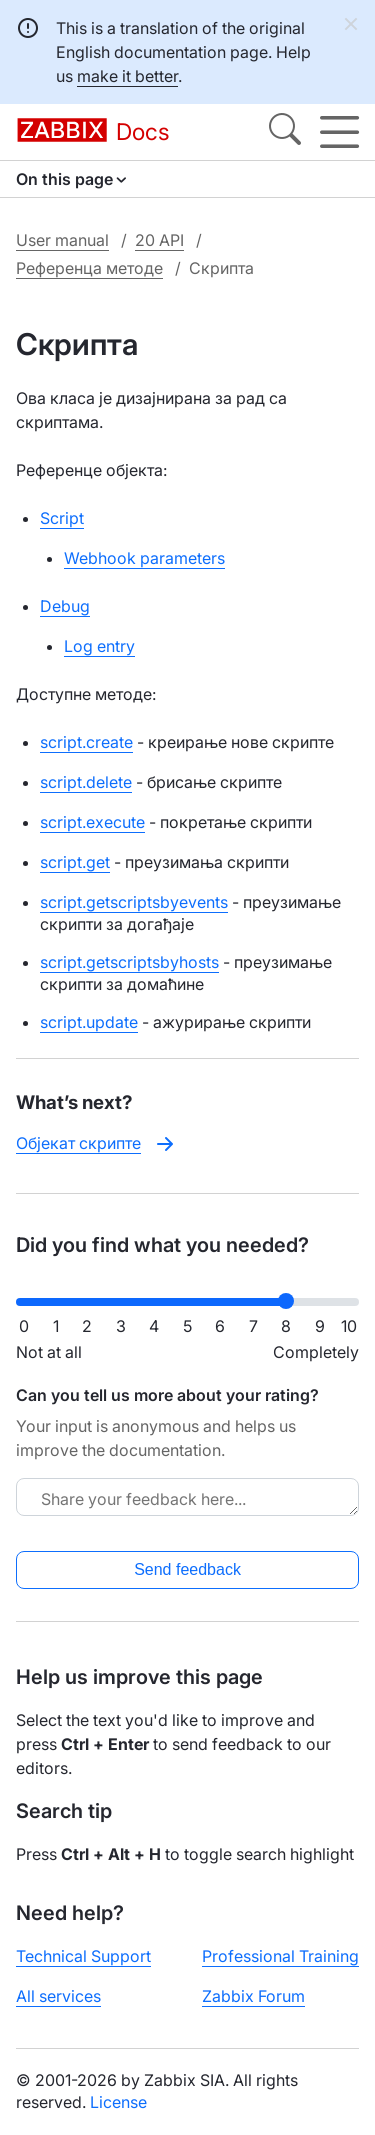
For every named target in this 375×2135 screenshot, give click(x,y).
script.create (86, 742)
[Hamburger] (339, 132)
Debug (65, 606)
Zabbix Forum (253, 1996)
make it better (127, 76)
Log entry (99, 646)
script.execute (92, 822)
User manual (62, 240)
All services (58, 1996)
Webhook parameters (144, 558)
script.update (89, 1022)
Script (62, 518)
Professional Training (280, 1956)
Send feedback (187, 1569)
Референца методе (89, 268)
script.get (75, 862)
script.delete (86, 782)
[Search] (285, 132)
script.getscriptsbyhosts (129, 962)
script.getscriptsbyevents (134, 902)
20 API (159, 240)
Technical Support (83, 1956)
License (118, 2102)
